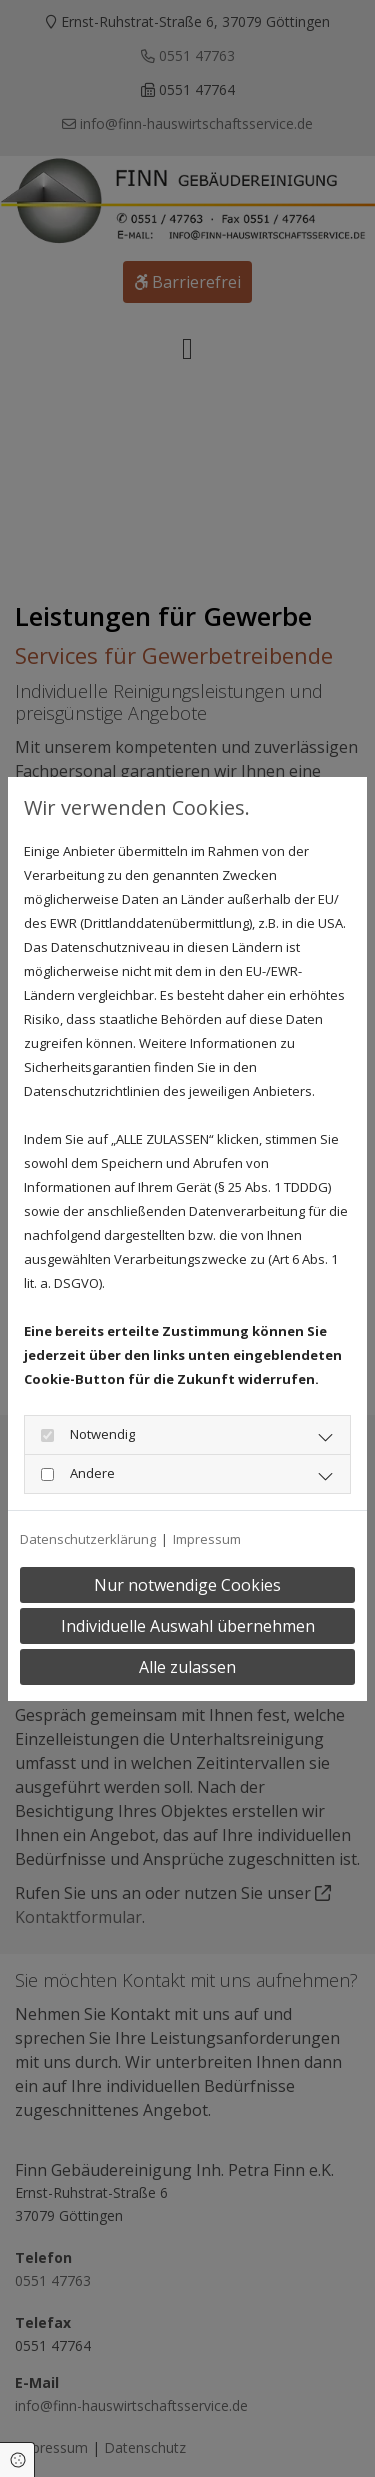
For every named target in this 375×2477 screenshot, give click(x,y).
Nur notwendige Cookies (187, 1585)
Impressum (207, 1539)
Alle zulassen (187, 1667)
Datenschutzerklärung (88, 1539)
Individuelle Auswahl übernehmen (188, 1626)
